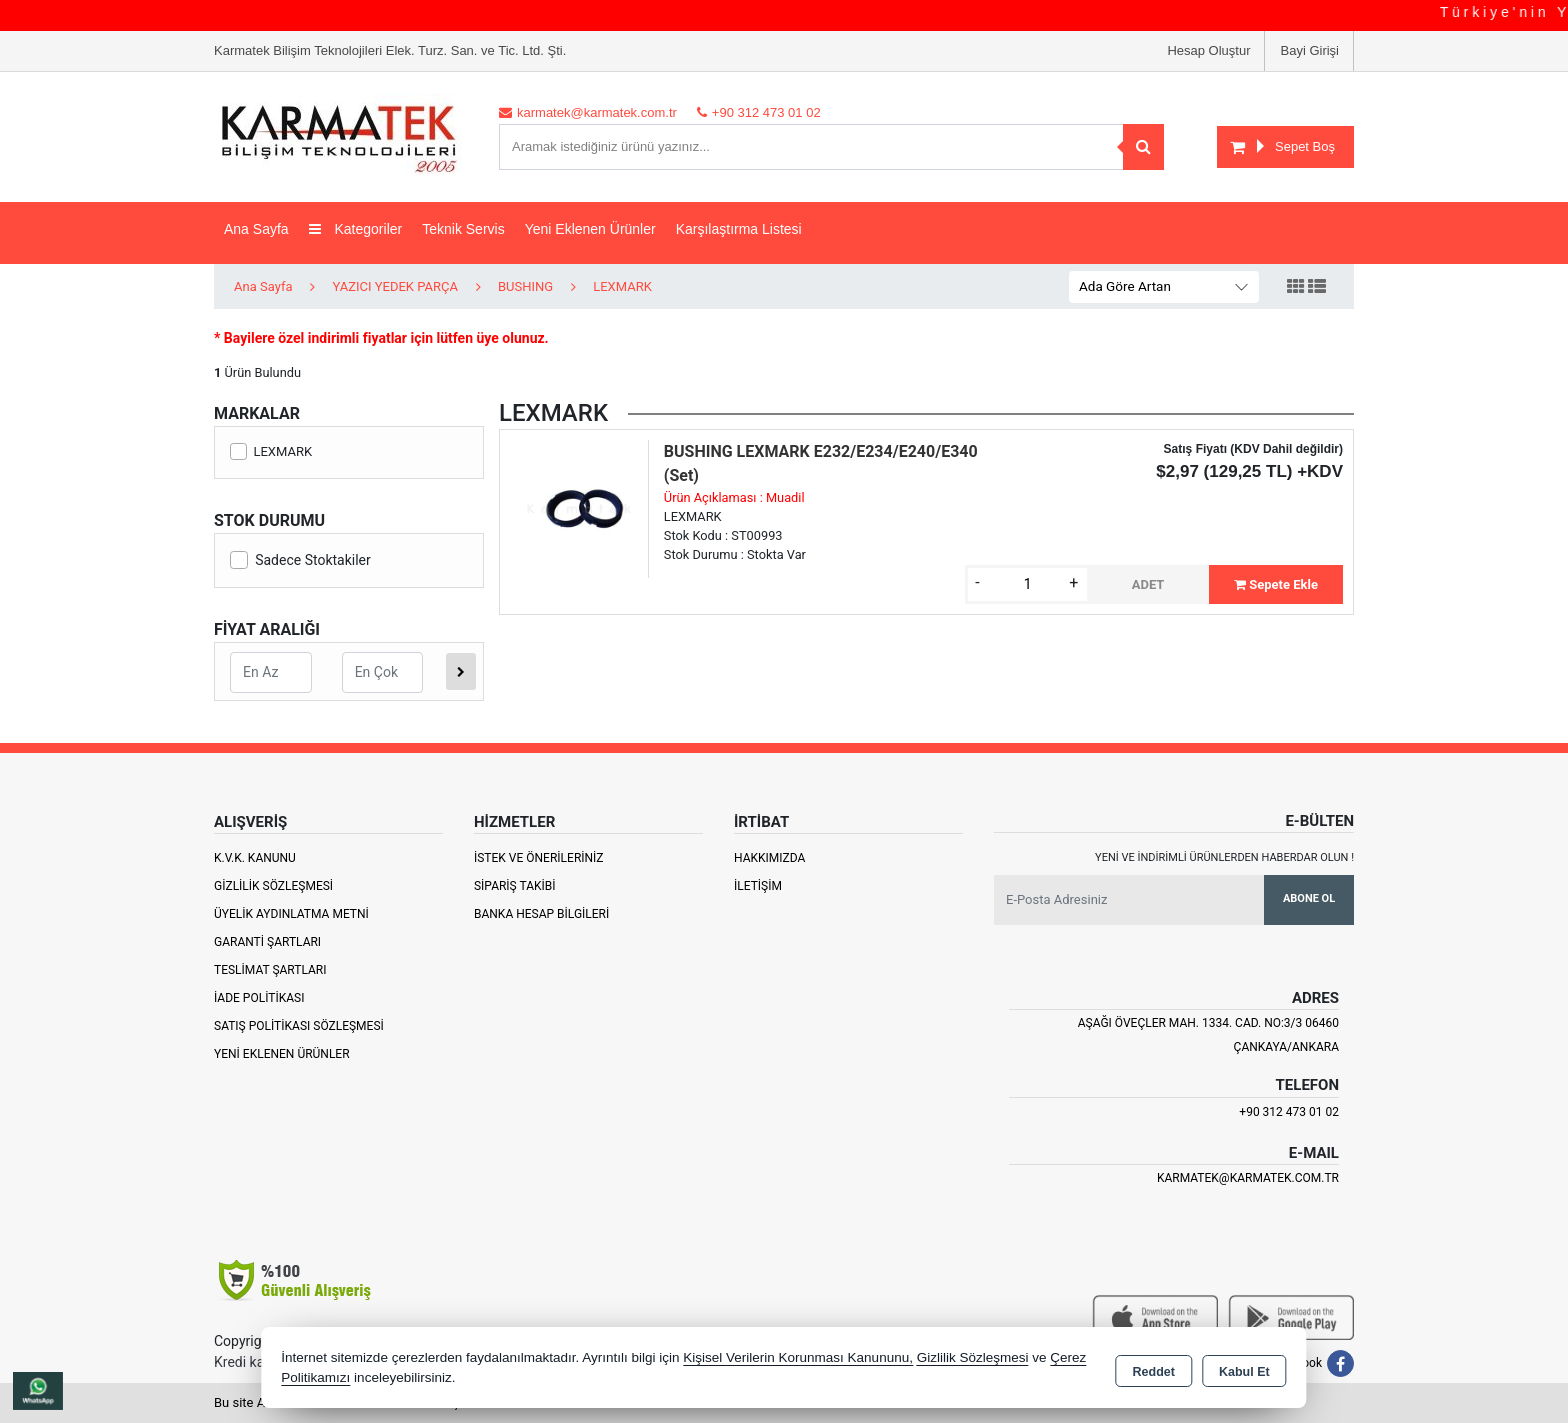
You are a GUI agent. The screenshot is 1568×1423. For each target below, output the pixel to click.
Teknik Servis (463, 229)
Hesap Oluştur (1208, 50)
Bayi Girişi (1309, 50)
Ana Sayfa (256, 229)
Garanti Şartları (267, 942)
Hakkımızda (769, 858)
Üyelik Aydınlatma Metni (291, 914)
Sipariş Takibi (515, 886)
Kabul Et (1244, 1369)
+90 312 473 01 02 (1289, 1112)
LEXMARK (271, 451)
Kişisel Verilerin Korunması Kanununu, (798, 1357)
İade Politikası (259, 998)
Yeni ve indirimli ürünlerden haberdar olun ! (1224, 857)
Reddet (1154, 1369)
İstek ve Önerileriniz (539, 858)
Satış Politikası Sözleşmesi (299, 1026)
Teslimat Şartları (270, 970)
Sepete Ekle (1276, 584)
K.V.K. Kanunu (255, 858)
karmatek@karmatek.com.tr (1248, 1178)
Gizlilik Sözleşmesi (273, 886)
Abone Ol (1309, 898)
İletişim (758, 886)
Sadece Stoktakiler (300, 560)
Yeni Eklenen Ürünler (282, 1054)
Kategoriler (356, 229)
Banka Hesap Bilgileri (541, 914)
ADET (1148, 584)
